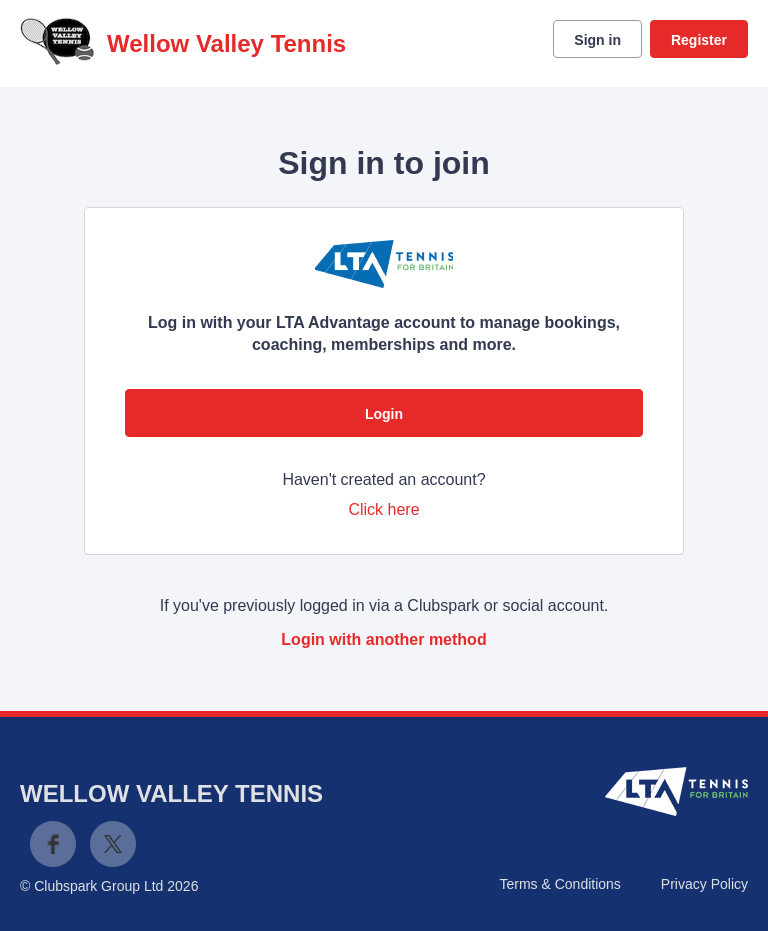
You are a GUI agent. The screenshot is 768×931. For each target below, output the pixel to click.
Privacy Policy (704, 884)
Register (699, 40)
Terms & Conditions (559, 884)
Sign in (597, 40)
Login (384, 414)
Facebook (53, 844)
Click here (383, 509)
